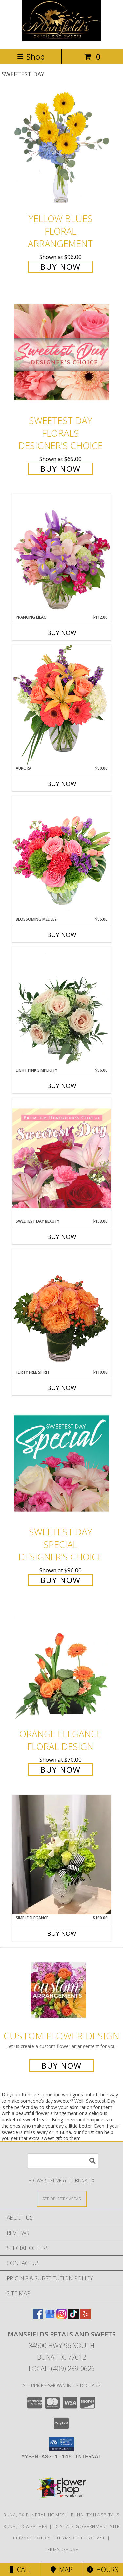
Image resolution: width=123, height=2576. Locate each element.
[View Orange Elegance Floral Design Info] (61, 1665)
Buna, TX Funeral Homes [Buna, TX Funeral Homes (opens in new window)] (34, 2515)
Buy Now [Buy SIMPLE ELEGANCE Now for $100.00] (61, 1933)
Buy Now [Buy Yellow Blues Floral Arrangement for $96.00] (60, 266)
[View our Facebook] (38, 2317)
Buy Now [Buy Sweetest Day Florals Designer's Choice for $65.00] (60, 468)
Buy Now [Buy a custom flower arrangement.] (61, 2065)
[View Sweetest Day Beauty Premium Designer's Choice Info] (61, 1158)
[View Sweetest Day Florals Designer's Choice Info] (61, 352)
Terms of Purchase (81, 2538)
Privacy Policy (32, 2538)
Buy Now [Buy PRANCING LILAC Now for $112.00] (61, 632)
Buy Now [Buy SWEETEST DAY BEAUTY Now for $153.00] (61, 1236)
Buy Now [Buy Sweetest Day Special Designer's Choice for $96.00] (60, 1580)
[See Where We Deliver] (62, 2198)
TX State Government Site (86, 2526)
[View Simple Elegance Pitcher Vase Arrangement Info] (61, 1854)
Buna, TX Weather (25, 2526)
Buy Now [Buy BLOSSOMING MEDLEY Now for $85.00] (61, 934)
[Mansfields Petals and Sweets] (61, 39)
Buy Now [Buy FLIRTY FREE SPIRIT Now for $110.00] (61, 1387)
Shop (31, 56)
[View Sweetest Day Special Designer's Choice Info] (61, 1463)
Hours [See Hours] (102, 2569)
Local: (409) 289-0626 (62, 2368)
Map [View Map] (61, 2569)
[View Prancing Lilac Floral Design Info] (61, 554)
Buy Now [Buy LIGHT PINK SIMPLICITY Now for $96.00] (61, 1085)
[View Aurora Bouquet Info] (61, 705)
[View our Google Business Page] (50, 2317)
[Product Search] (63, 2160)
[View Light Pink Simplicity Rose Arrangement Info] (61, 1007)
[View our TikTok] (73, 2317)
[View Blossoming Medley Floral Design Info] (61, 856)
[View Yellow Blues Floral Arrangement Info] (61, 150)
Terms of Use (62, 2549)
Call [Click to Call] (20, 2569)
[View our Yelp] (85, 2317)
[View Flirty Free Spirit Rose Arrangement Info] (61, 1309)
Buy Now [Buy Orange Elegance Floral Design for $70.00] (60, 1769)
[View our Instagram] (61, 2317)
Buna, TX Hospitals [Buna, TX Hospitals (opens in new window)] (95, 2515)
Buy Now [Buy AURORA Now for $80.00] (61, 783)
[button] (61, 2444)
